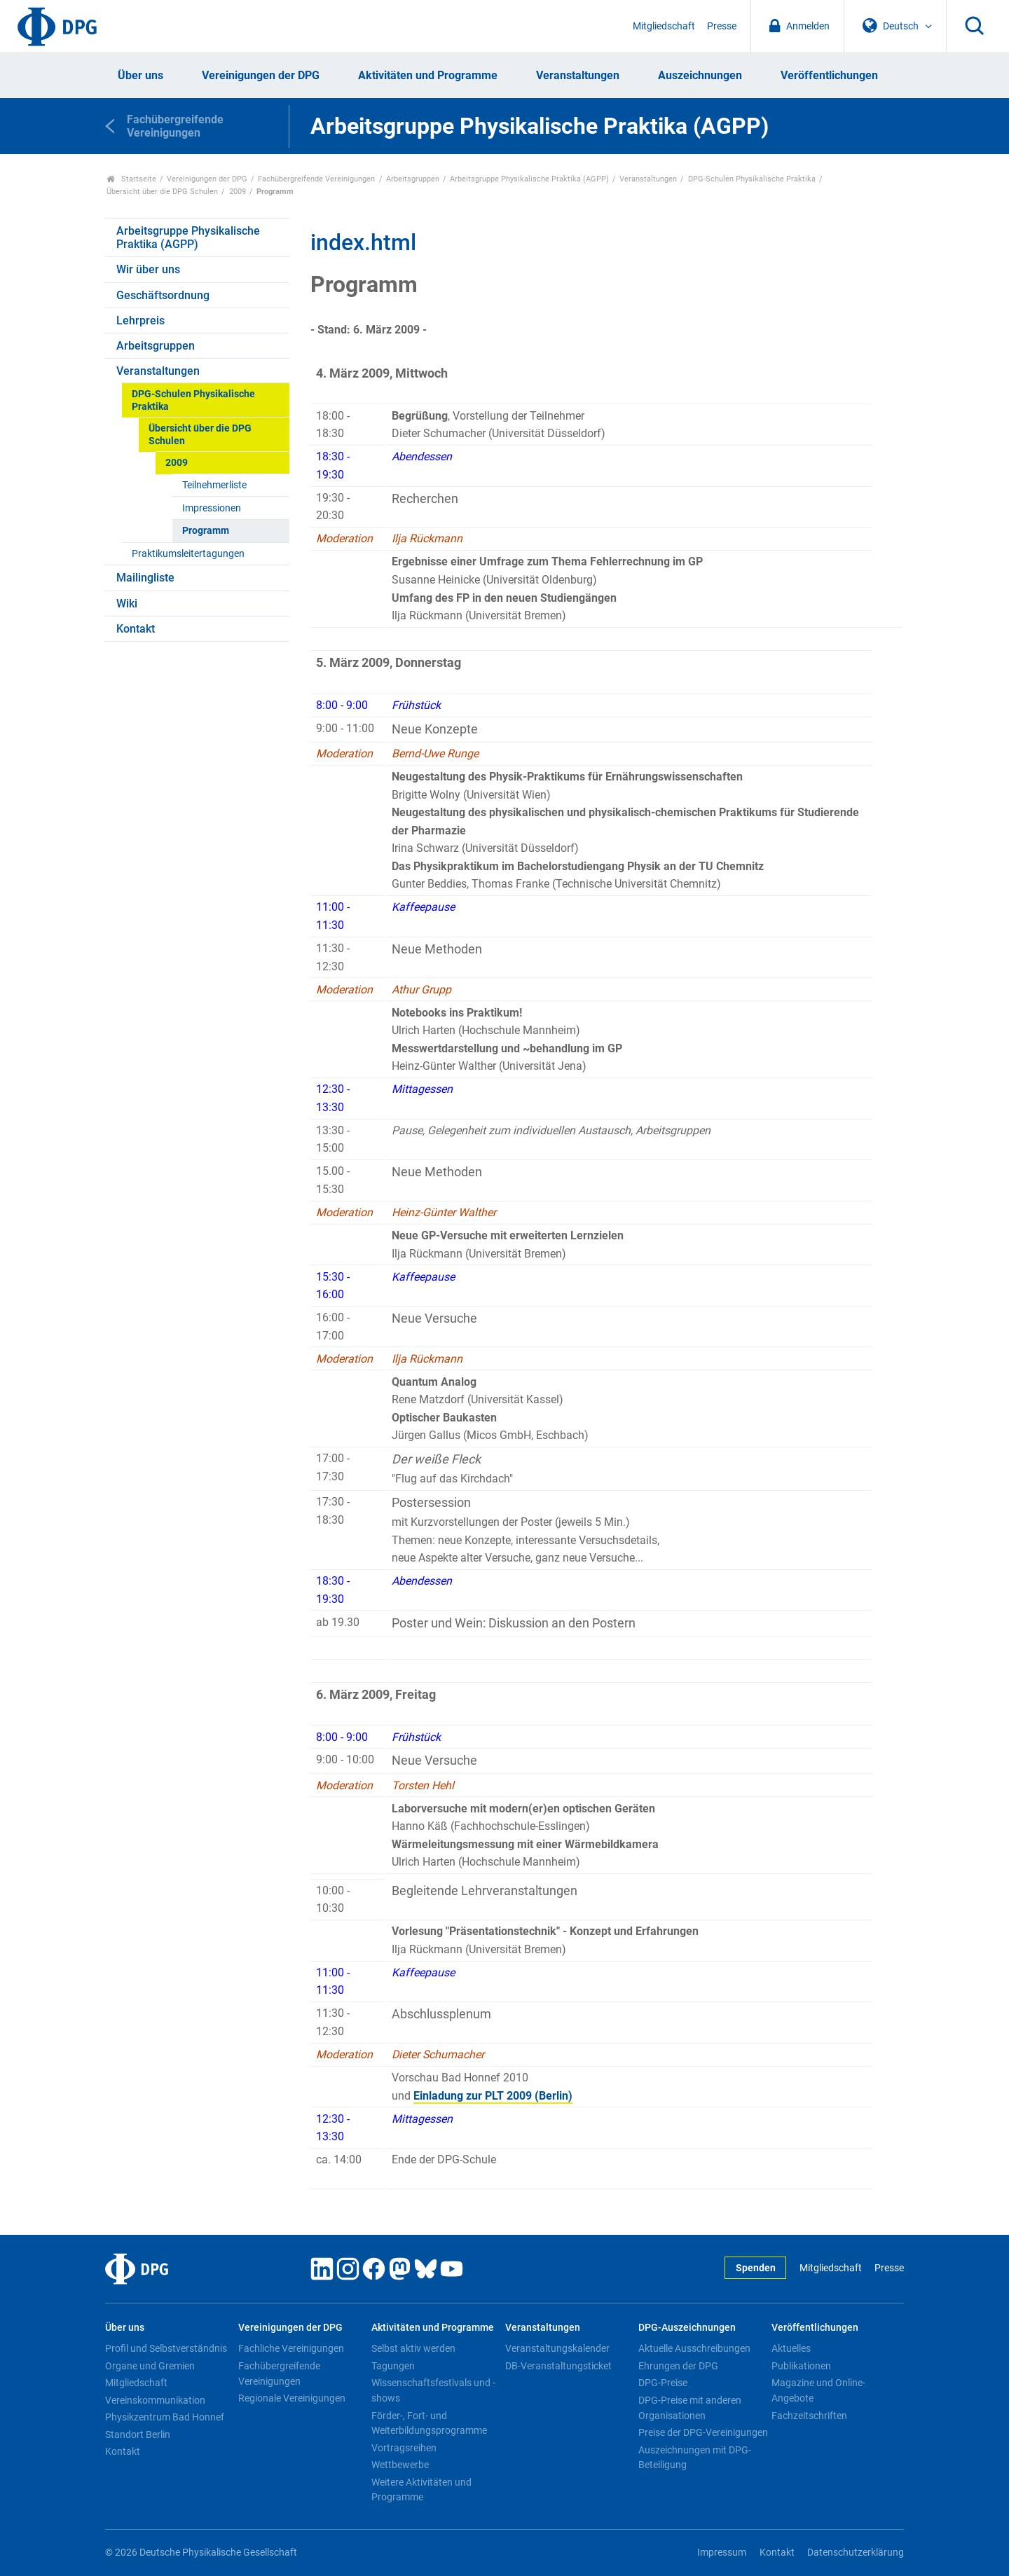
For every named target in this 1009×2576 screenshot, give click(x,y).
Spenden (756, 2268)
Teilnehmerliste (214, 485)
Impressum (721, 2552)
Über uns (140, 75)
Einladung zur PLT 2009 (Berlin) (492, 2095)
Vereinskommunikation (155, 2400)
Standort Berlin (137, 2434)
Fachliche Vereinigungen (291, 2348)
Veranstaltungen (577, 75)
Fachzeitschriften (809, 2415)
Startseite (131, 179)
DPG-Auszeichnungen (687, 2328)
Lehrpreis (140, 320)
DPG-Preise (662, 2382)
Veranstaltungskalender (557, 2348)
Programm (205, 531)
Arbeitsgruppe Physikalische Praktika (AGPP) (529, 179)
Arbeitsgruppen (412, 179)
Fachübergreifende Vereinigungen (316, 179)
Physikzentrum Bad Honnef (164, 2417)
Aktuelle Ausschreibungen (694, 2348)
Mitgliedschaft (664, 26)
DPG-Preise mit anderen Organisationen (689, 2408)
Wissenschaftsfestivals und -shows (433, 2390)
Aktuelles (791, 2348)
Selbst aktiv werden (413, 2348)
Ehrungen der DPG (678, 2365)
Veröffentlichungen (829, 75)
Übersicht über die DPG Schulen (162, 191)
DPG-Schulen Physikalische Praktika (752, 179)
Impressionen (211, 508)
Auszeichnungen (700, 75)
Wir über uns (148, 269)
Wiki (126, 603)
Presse (721, 26)
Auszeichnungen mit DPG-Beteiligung (694, 2457)
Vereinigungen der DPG (261, 75)
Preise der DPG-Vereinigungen (703, 2432)
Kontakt (135, 628)
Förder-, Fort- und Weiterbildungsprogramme (429, 2423)
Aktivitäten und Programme (427, 75)
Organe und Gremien (150, 2365)
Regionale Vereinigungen (291, 2398)
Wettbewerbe (400, 2464)
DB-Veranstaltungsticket (558, 2365)
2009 (237, 191)
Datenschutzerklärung (855, 2552)
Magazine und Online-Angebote (818, 2390)
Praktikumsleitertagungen (188, 554)
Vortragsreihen (404, 2447)
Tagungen (393, 2365)
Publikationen (801, 2365)
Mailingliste (145, 577)
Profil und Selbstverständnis (166, 2348)
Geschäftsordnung (163, 295)
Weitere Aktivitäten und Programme (421, 2490)
